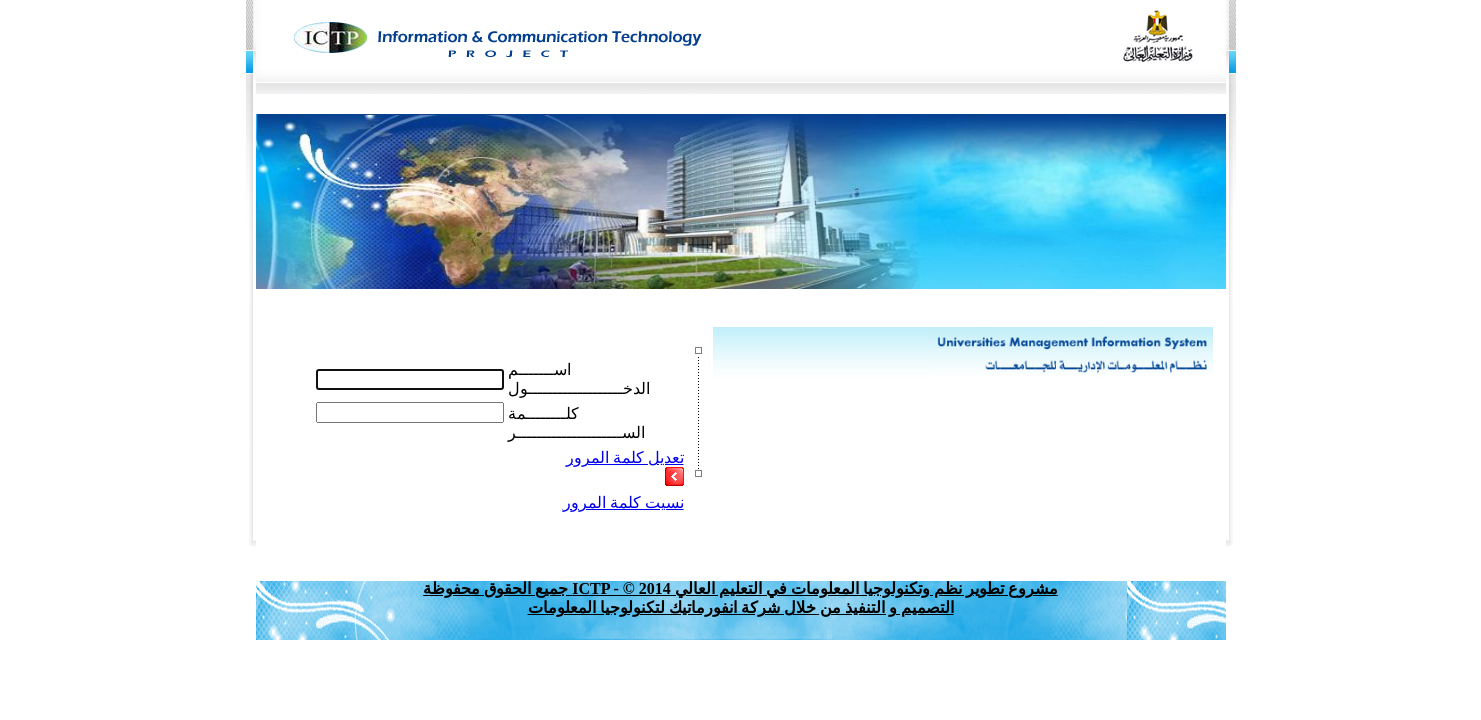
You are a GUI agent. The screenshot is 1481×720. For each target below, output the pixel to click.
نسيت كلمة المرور (623, 502)
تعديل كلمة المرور (625, 457)
